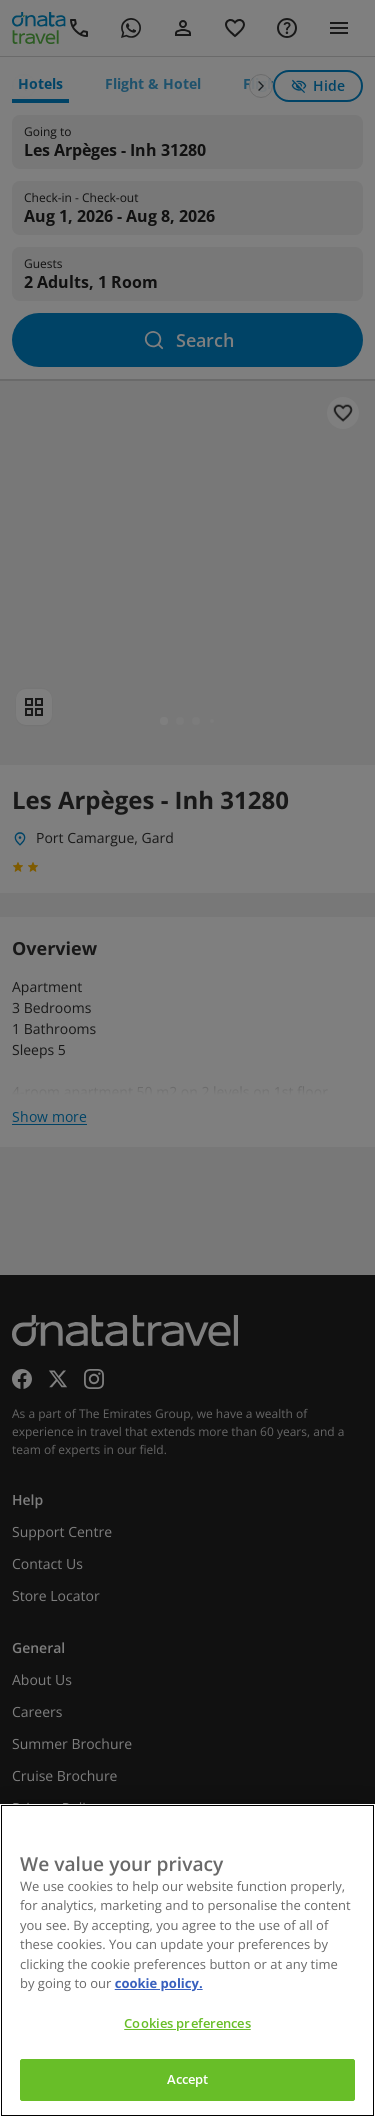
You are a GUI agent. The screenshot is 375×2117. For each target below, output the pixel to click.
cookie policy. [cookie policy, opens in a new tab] (159, 1983)
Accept (188, 2079)
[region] (187, 1960)
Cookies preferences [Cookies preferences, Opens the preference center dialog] (187, 2023)
